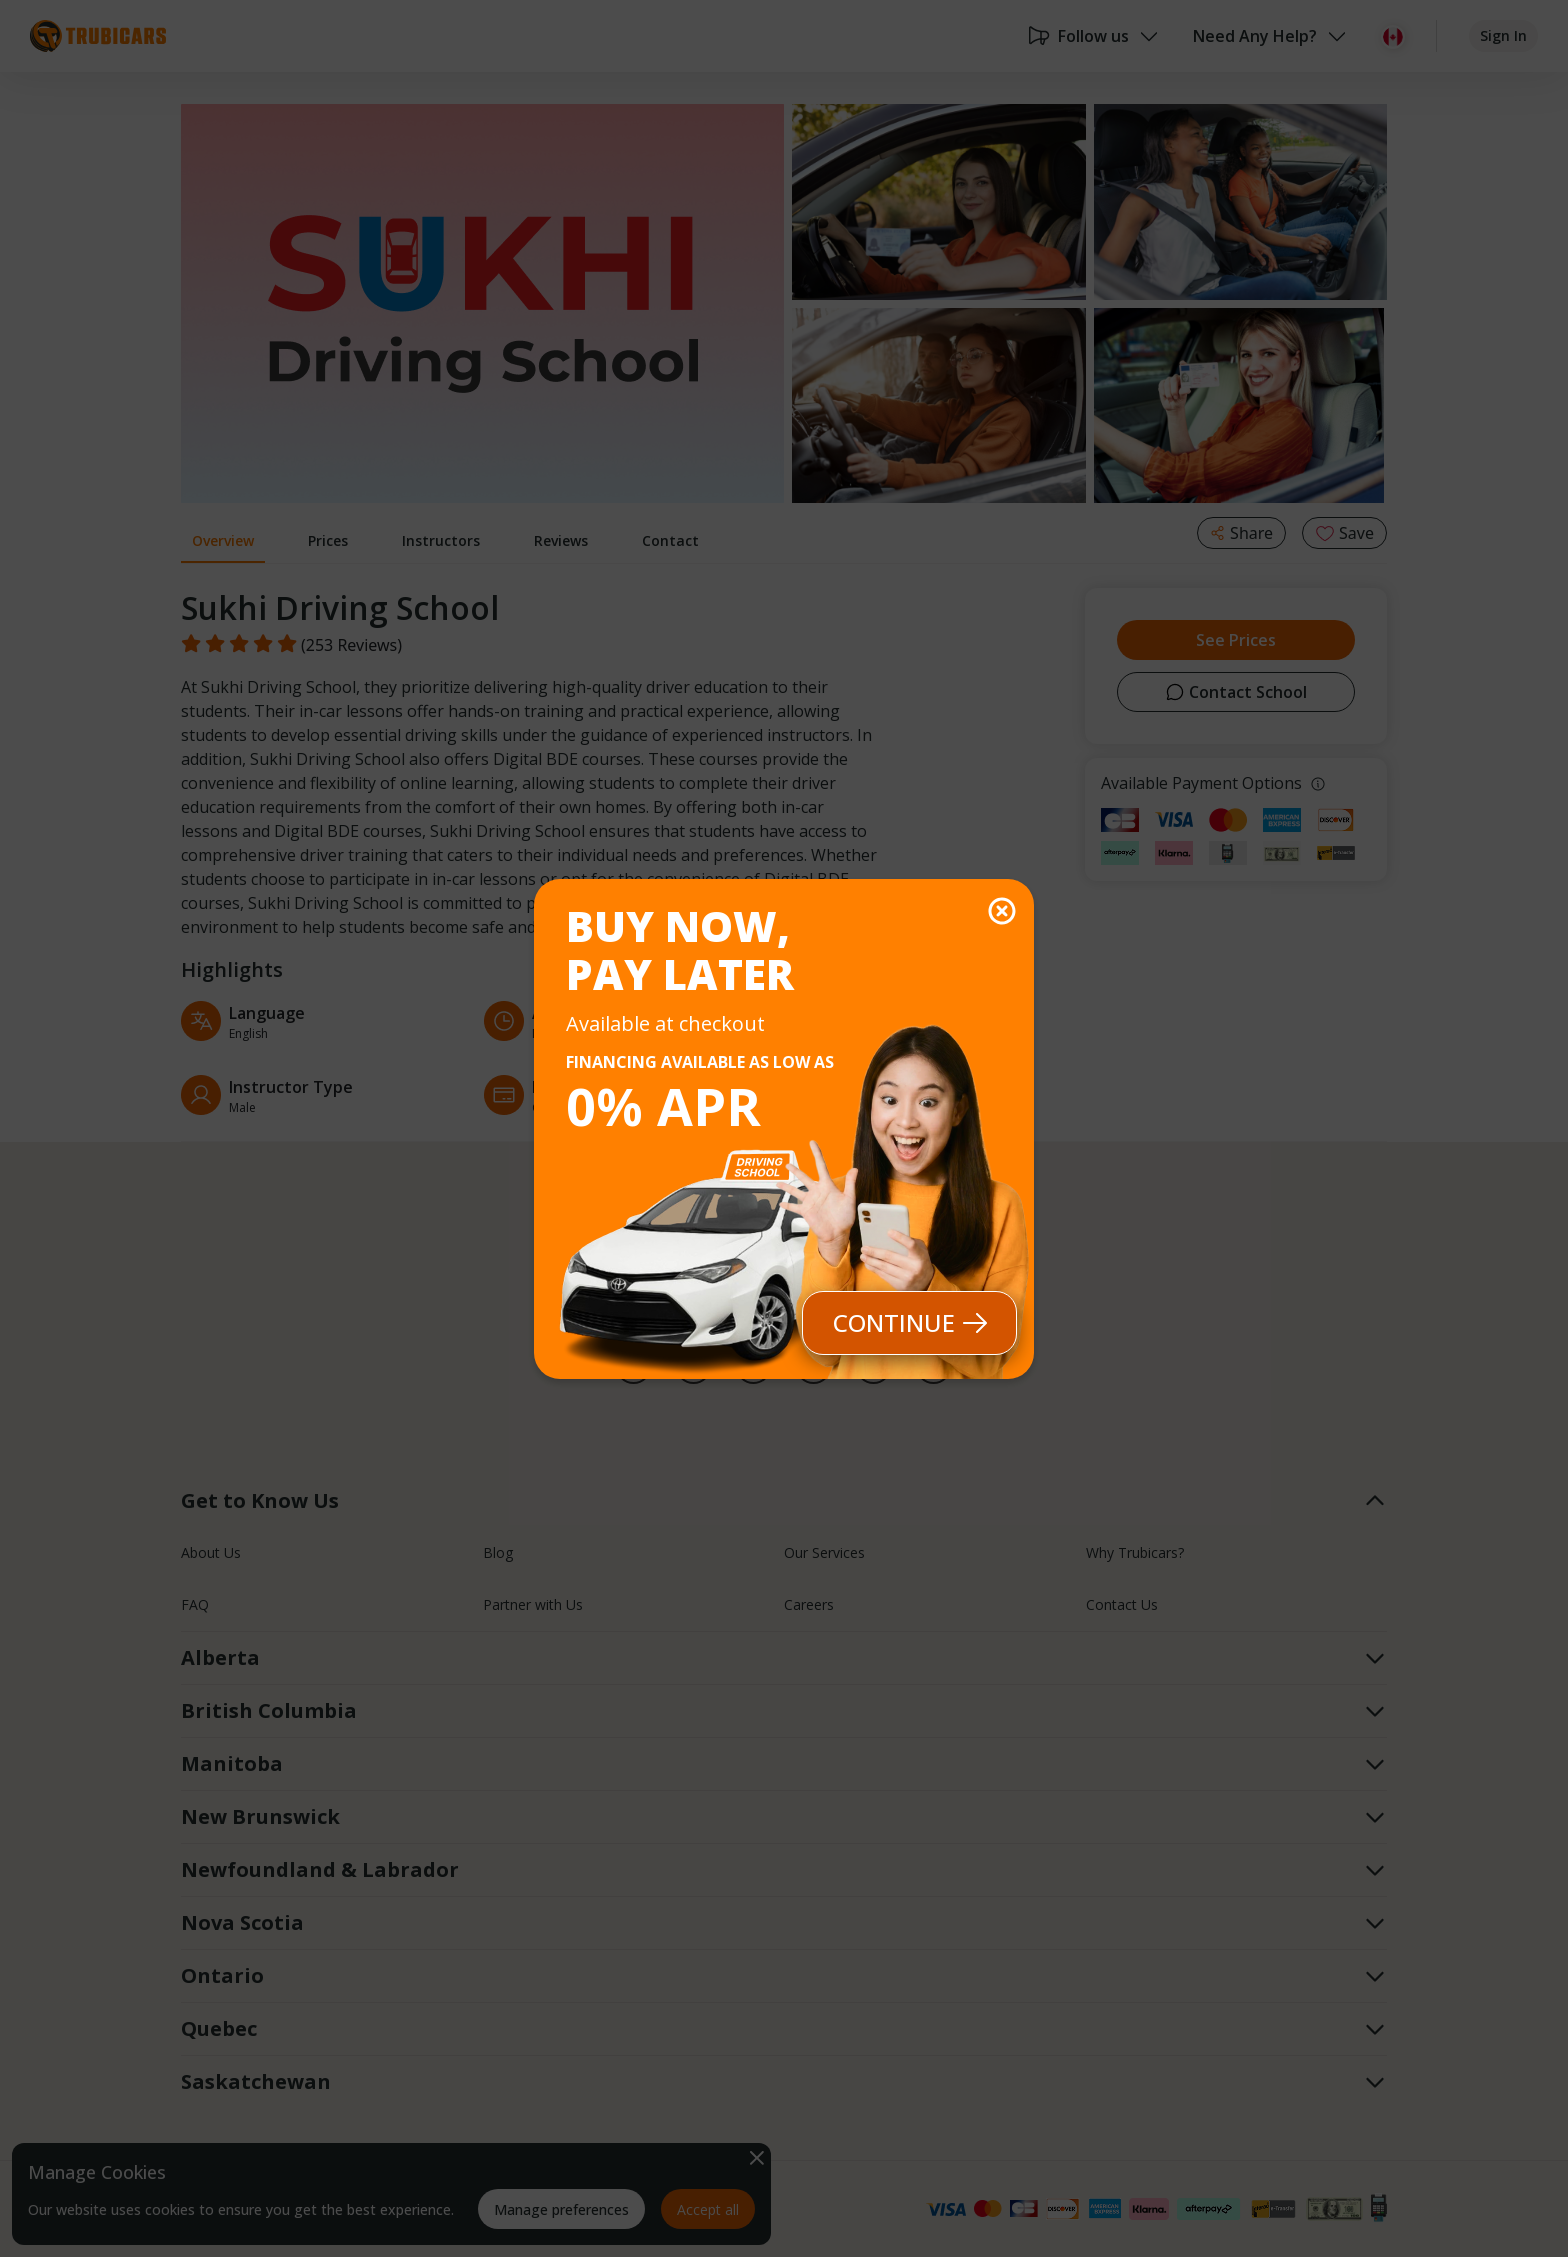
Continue (910, 1322)
